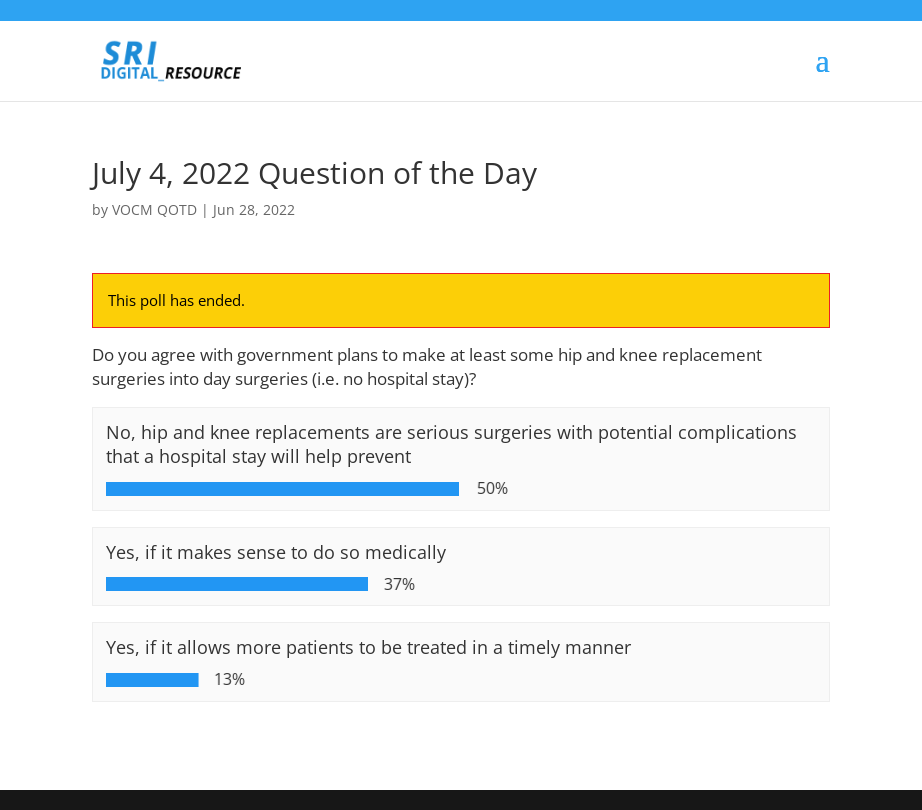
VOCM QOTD (154, 209)
